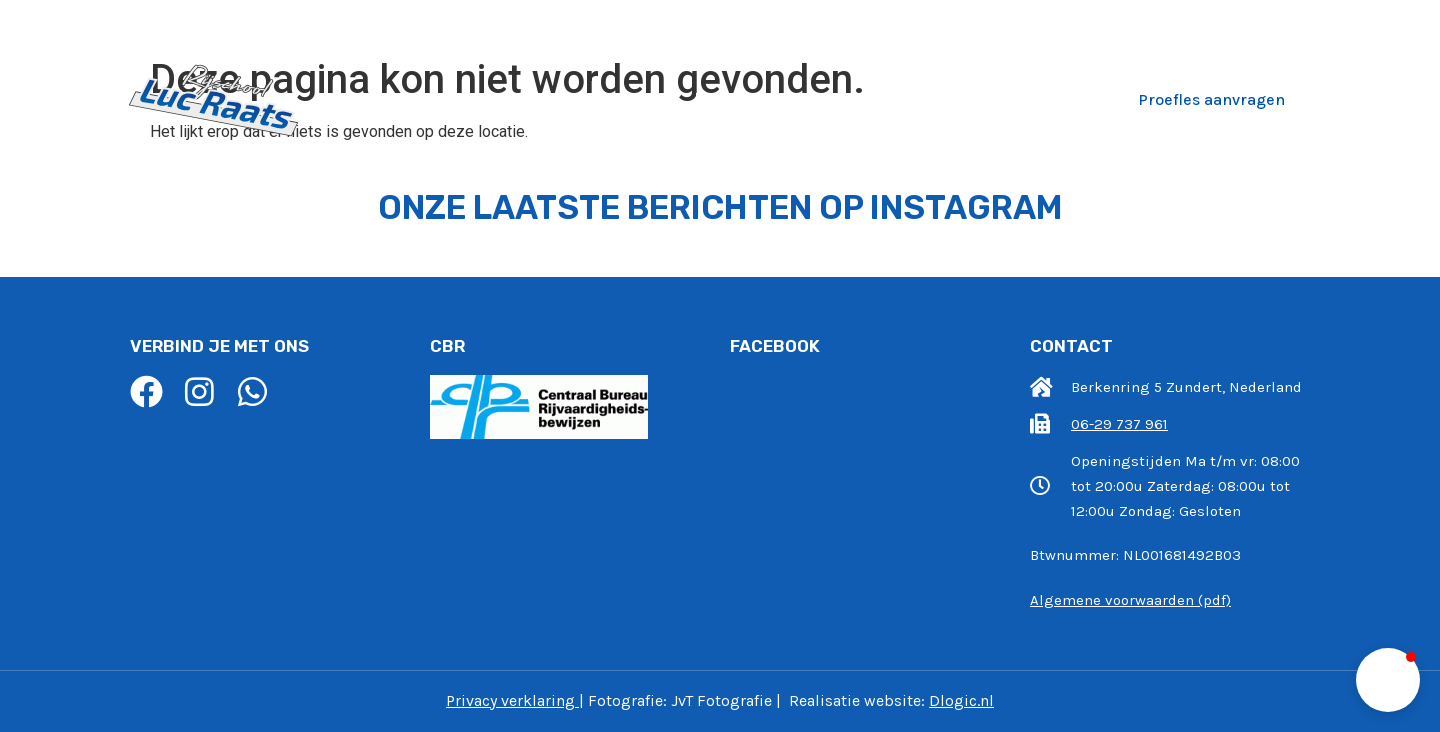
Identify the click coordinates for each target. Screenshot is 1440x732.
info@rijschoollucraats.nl (1051, 23)
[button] (1388, 680)
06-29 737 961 (1263, 23)
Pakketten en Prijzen (782, 99)
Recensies (943, 99)
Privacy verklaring (510, 700)
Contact (1049, 99)
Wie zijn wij (616, 99)
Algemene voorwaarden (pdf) (1130, 600)
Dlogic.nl (961, 700)
